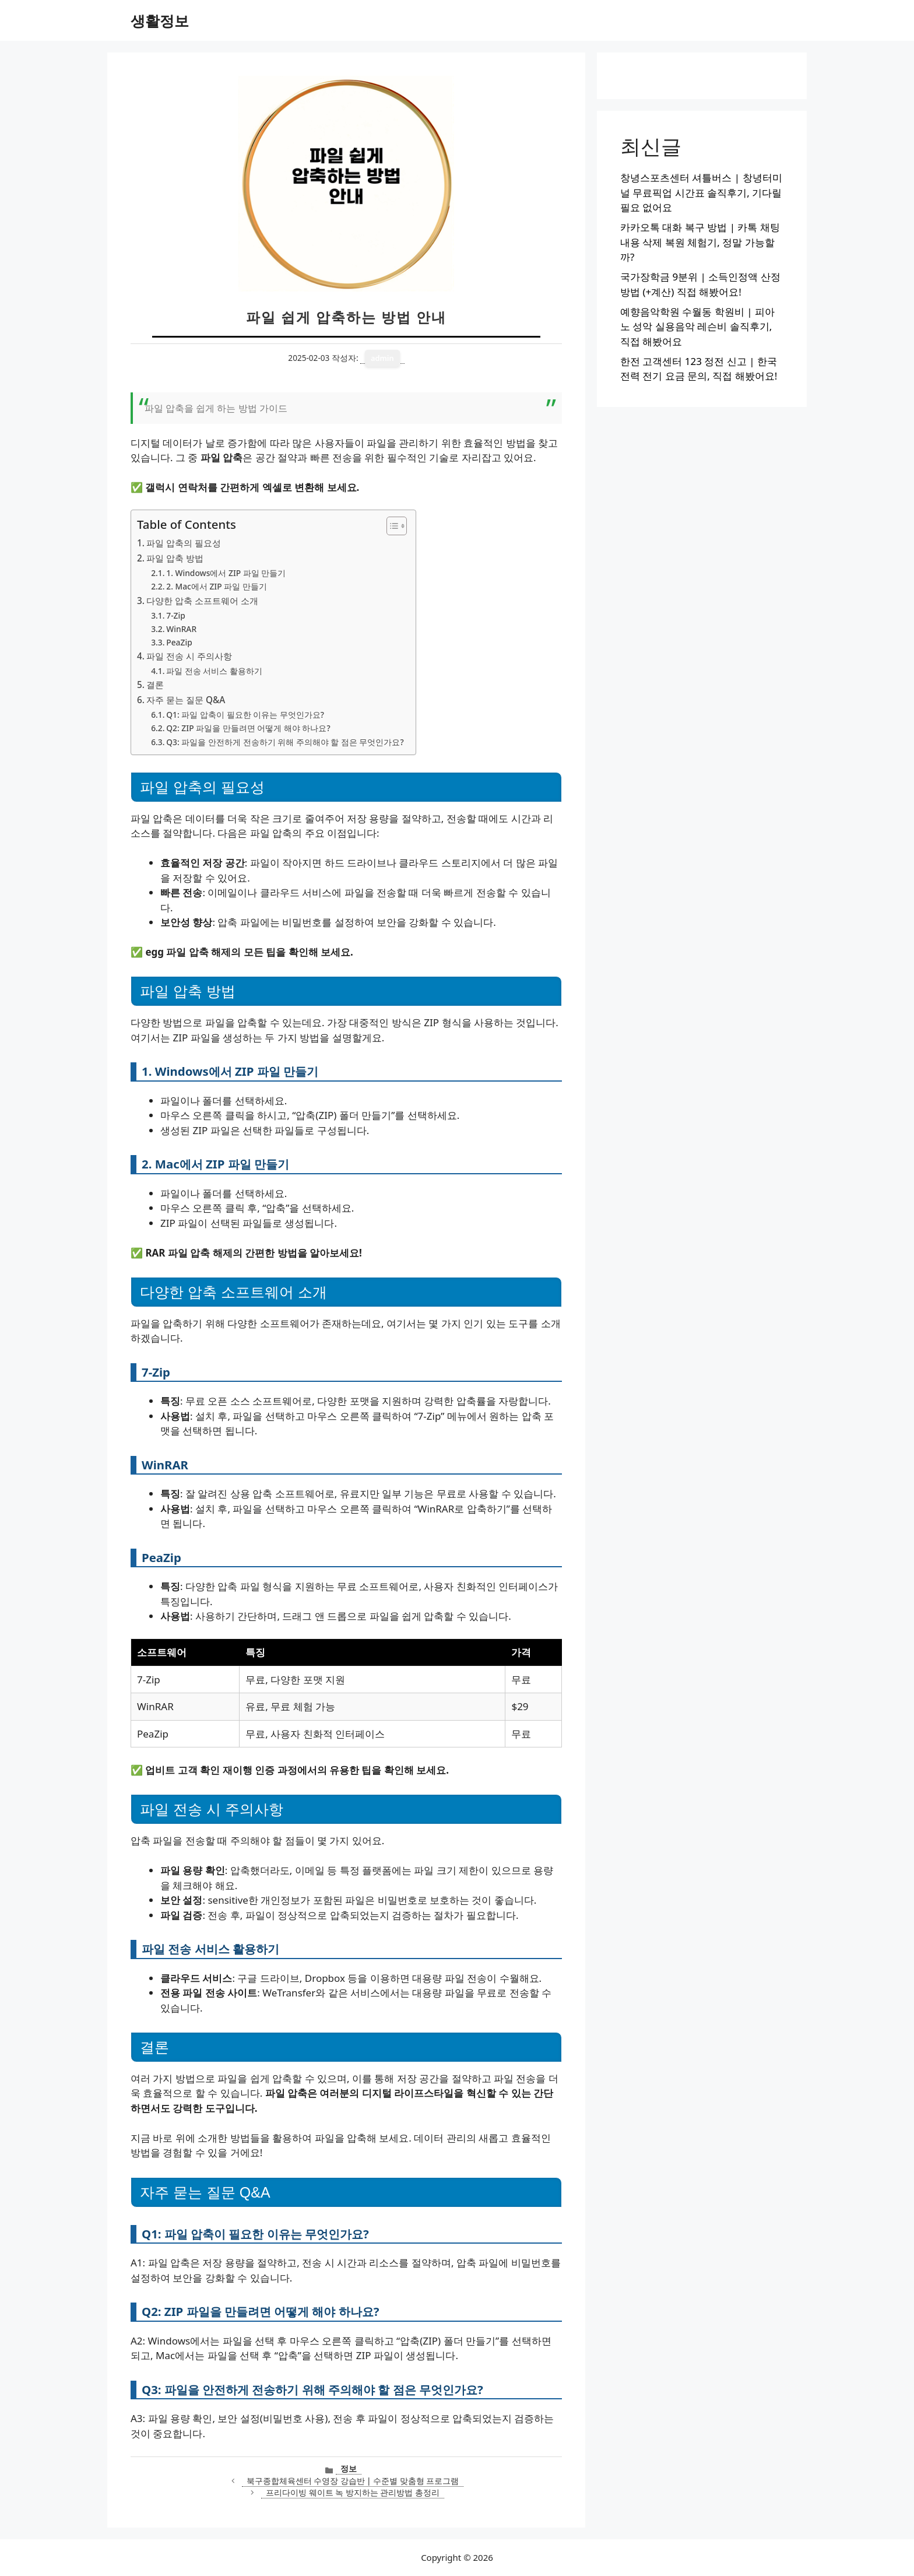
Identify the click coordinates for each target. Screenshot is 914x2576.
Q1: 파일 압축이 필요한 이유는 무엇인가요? (245, 714)
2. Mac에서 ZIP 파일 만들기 (216, 586)
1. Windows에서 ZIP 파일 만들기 (226, 572)
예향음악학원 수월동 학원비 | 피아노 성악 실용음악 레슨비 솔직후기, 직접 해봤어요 (697, 326)
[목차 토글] (391, 526)
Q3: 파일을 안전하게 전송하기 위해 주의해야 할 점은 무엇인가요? (284, 741)
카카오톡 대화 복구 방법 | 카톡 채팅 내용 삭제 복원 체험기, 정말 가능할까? (700, 242)
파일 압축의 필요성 (183, 543)
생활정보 (160, 20)
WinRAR (181, 628)
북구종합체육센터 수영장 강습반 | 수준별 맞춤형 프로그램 (353, 2480)
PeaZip (179, 642)
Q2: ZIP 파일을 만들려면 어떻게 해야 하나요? (248, 728)
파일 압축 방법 (174, 558)
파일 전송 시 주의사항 (189, 656)
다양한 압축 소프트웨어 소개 (202, 600)
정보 (348, 2468)
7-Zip (175, 615)
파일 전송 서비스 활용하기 (214, 670)
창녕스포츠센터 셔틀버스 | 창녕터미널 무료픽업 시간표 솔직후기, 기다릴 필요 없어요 (701, 192)
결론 (155, 684)
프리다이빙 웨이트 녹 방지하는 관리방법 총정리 (353, 2492)
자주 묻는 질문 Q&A (185, 700)
